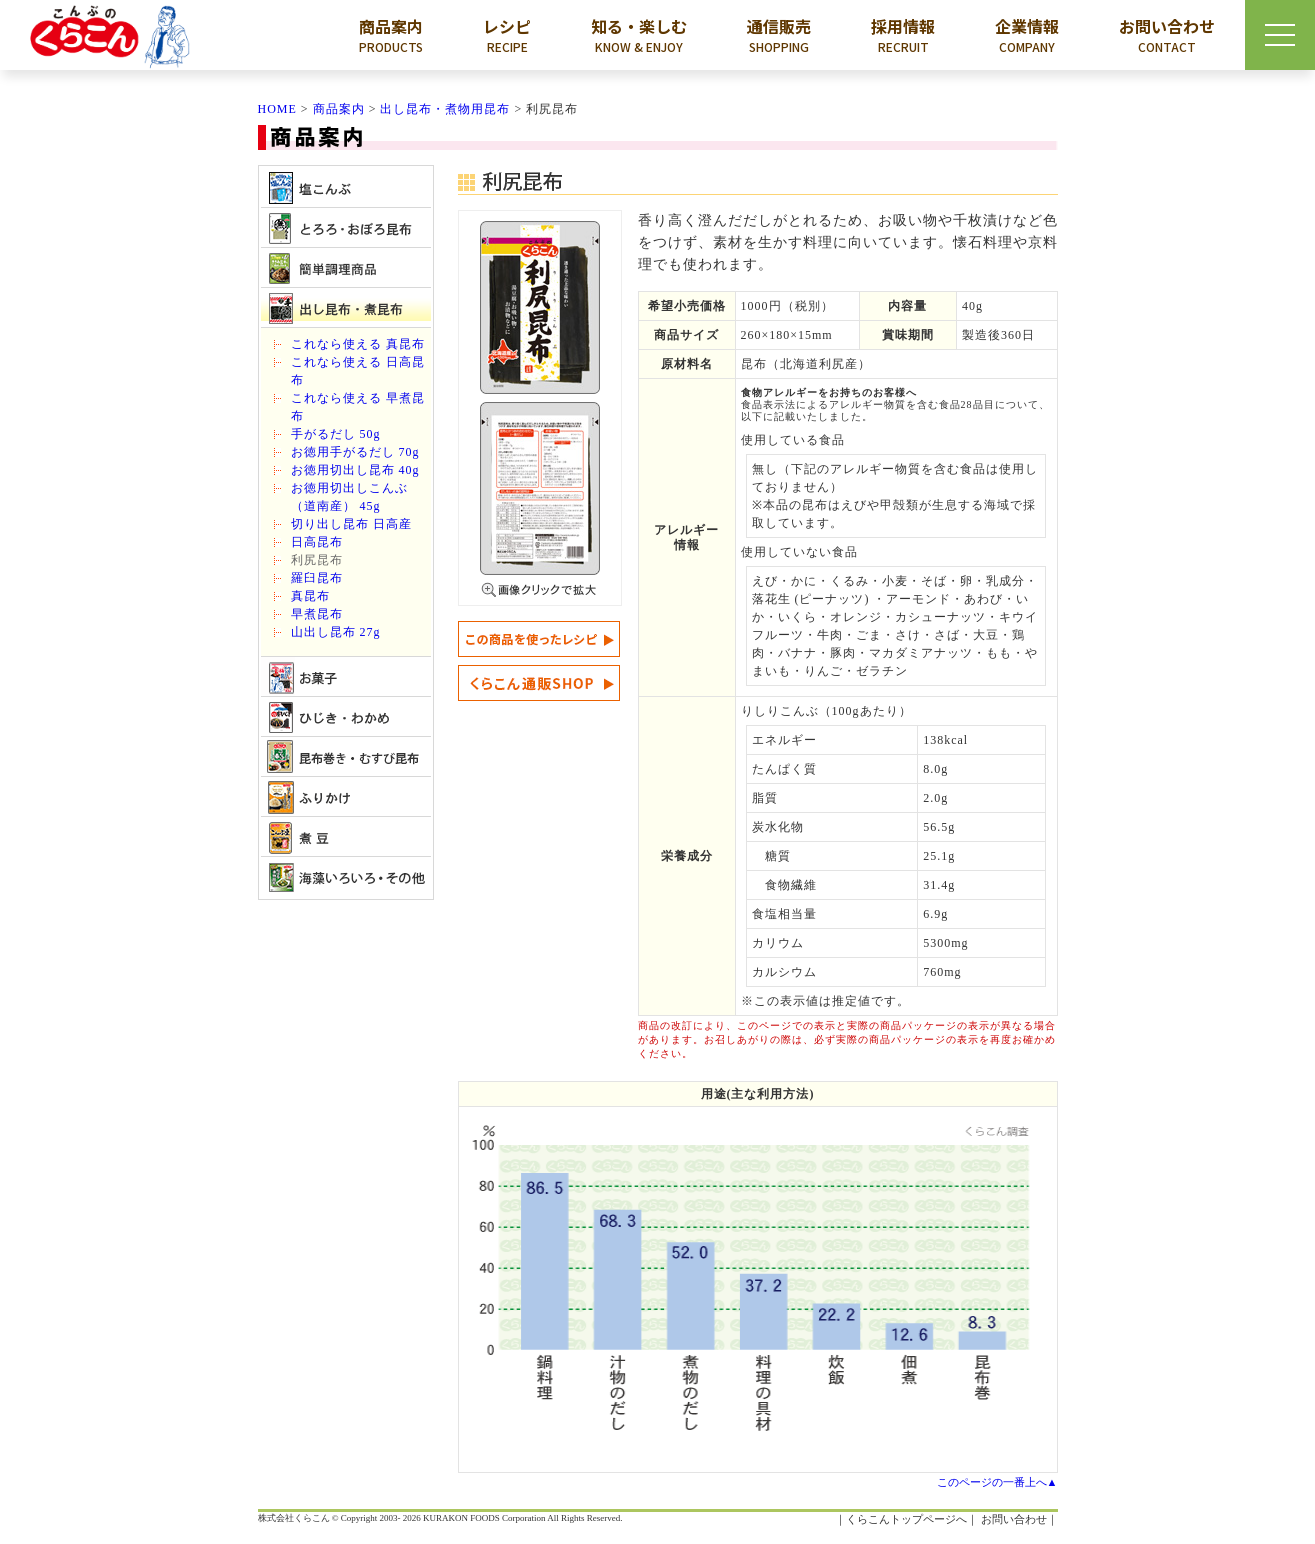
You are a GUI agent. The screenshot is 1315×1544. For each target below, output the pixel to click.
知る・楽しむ (639, 35)
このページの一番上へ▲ (997, 1482)
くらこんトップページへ (906, 1519)
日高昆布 (317, 542)
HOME (277, 109)
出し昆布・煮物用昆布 (445, 109)
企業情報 (1027, 35)
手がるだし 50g (336, 434)
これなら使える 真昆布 (358, 344)
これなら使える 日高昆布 (358, 371)
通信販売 (779, 35)
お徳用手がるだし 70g (355, 452)
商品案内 (391, 35)
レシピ (507, 35)
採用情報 (903, 35)
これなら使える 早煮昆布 (358, 407)
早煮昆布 (317, 614)
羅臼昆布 (317, 578)
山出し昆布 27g (336, 632)
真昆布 (310, 596)
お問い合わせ (1167, 35)
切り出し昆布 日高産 (351, 524)
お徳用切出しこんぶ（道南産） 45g (349, 497)
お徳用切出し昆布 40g (355, 470)
